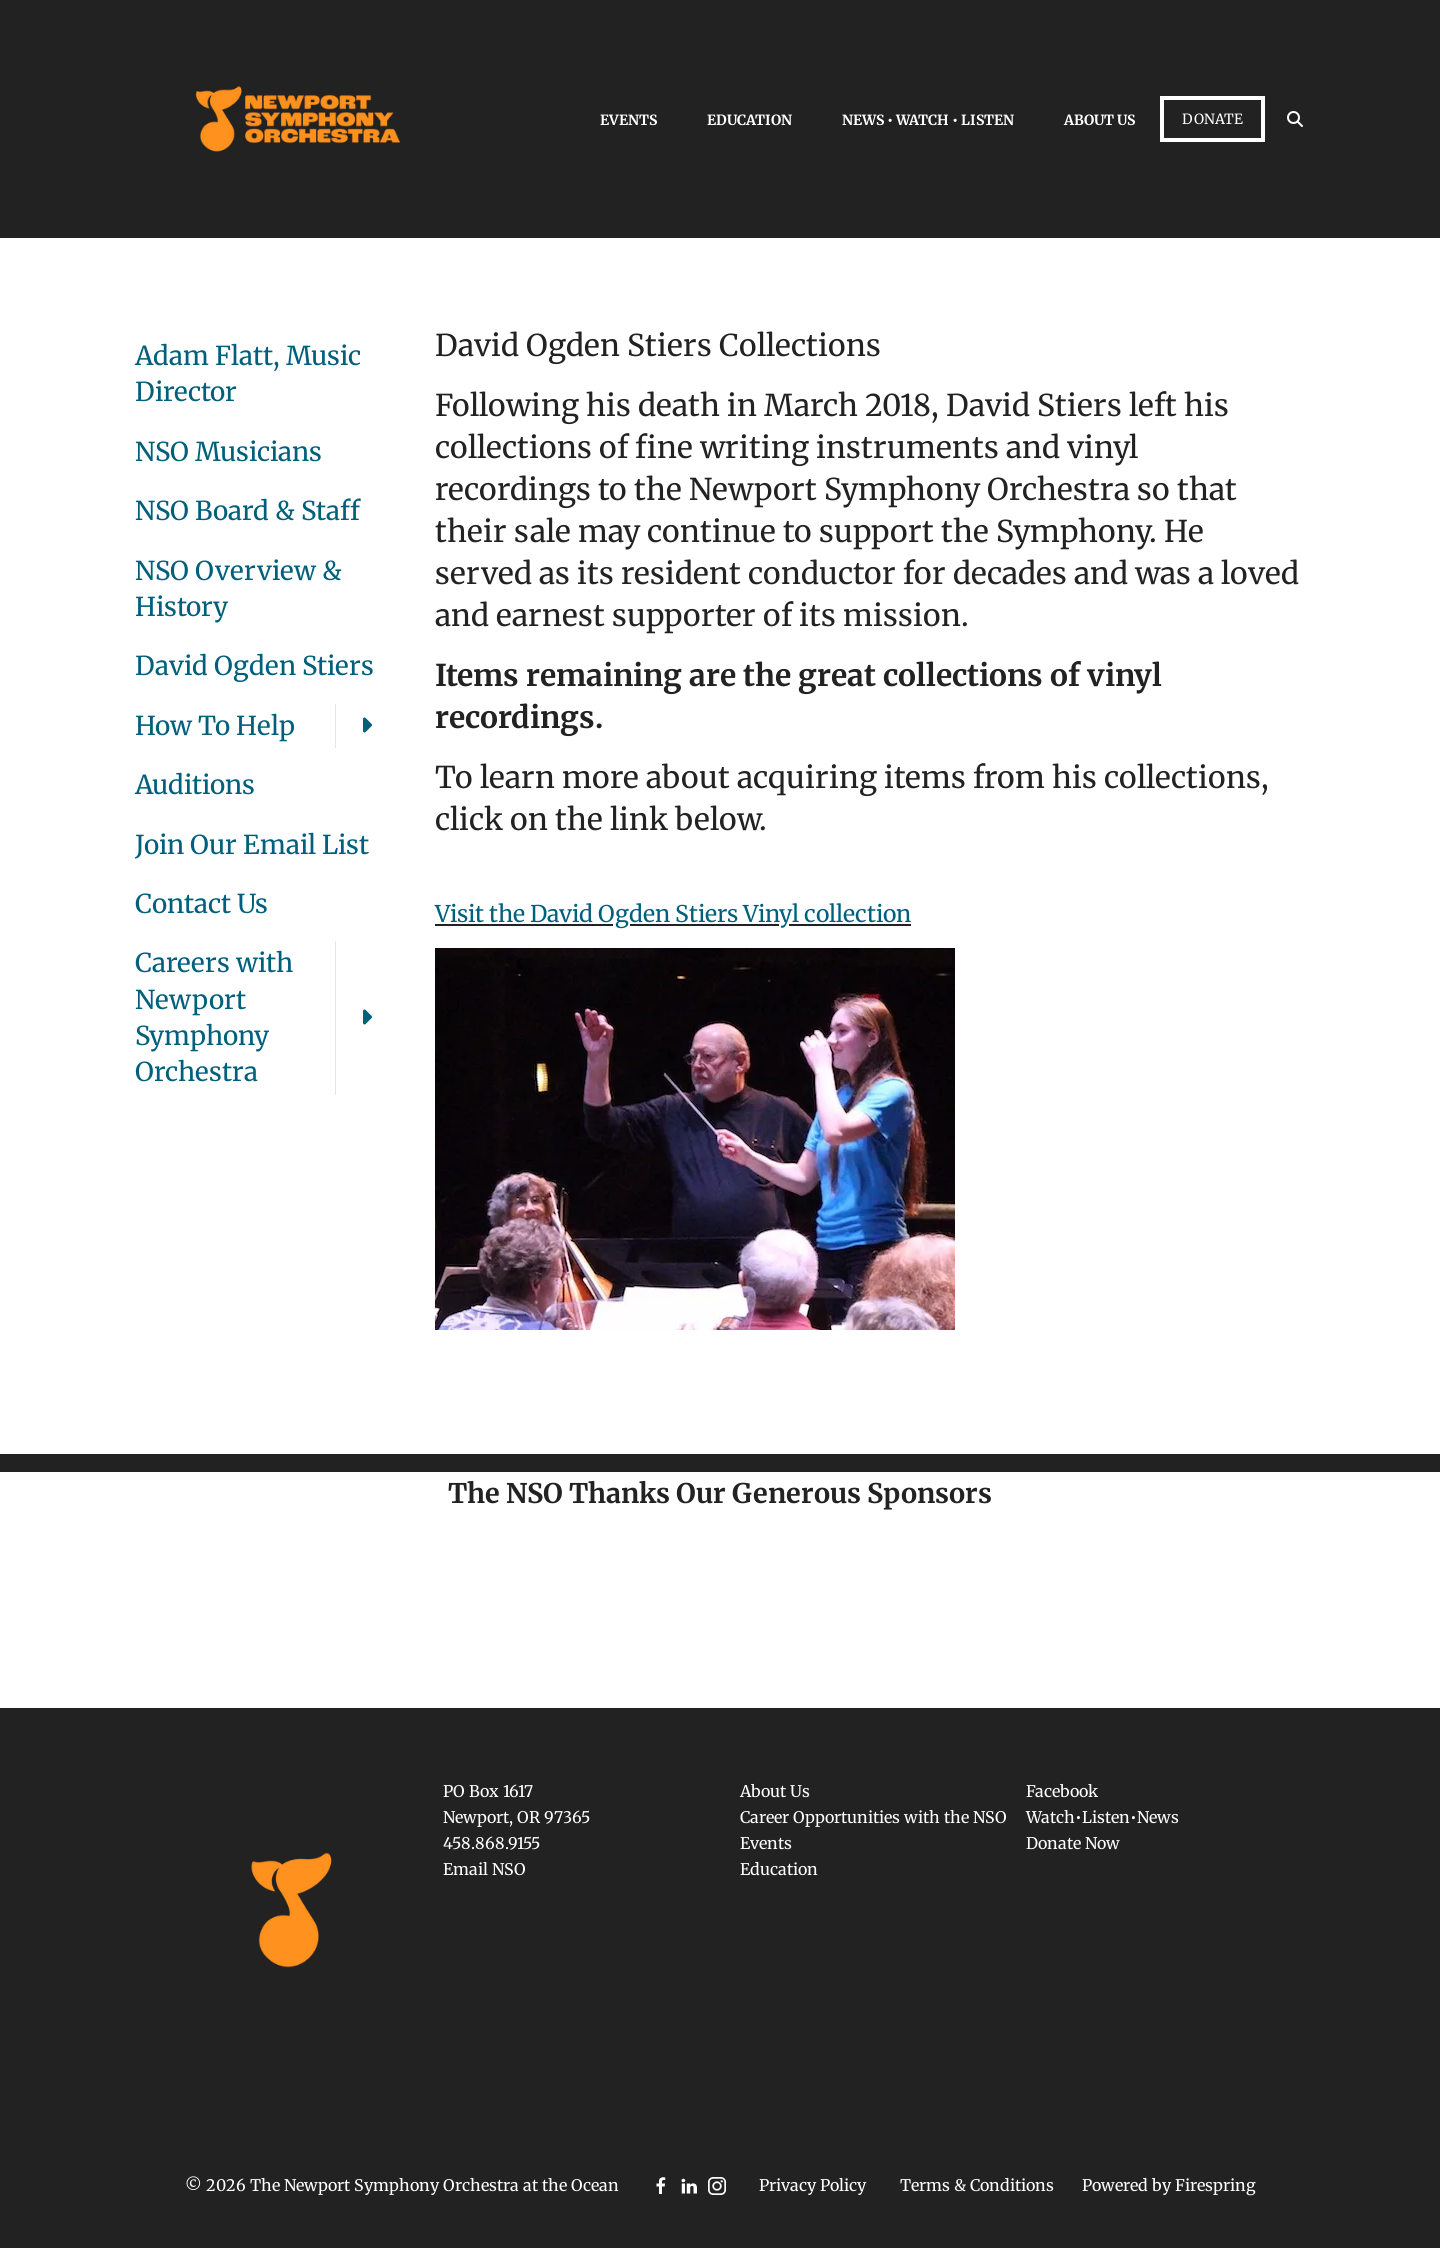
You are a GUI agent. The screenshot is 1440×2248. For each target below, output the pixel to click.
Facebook (1062, 1791)
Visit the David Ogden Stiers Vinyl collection (673, 913)
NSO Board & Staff (247, 510)
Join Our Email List (252, 844)
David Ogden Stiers (254, 665)
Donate (1212, 119)
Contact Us (201, 903)
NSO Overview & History (238, 588)
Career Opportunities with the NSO (873, 1817)
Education (749, 120)
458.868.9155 (491, 1843)
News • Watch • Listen (928, 120)
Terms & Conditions (977, 2185)
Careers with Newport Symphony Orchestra (265, 1018)
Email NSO (484, 1869)
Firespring (1215, 2185)
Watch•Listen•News (1102, 1817)
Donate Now (1073, 1843)
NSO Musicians (228, 451)
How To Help (265, 726)
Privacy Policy (812, 2185)
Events (628, 120)
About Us (1099, 120)
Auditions (195, 784)
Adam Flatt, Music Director (248, 373)
